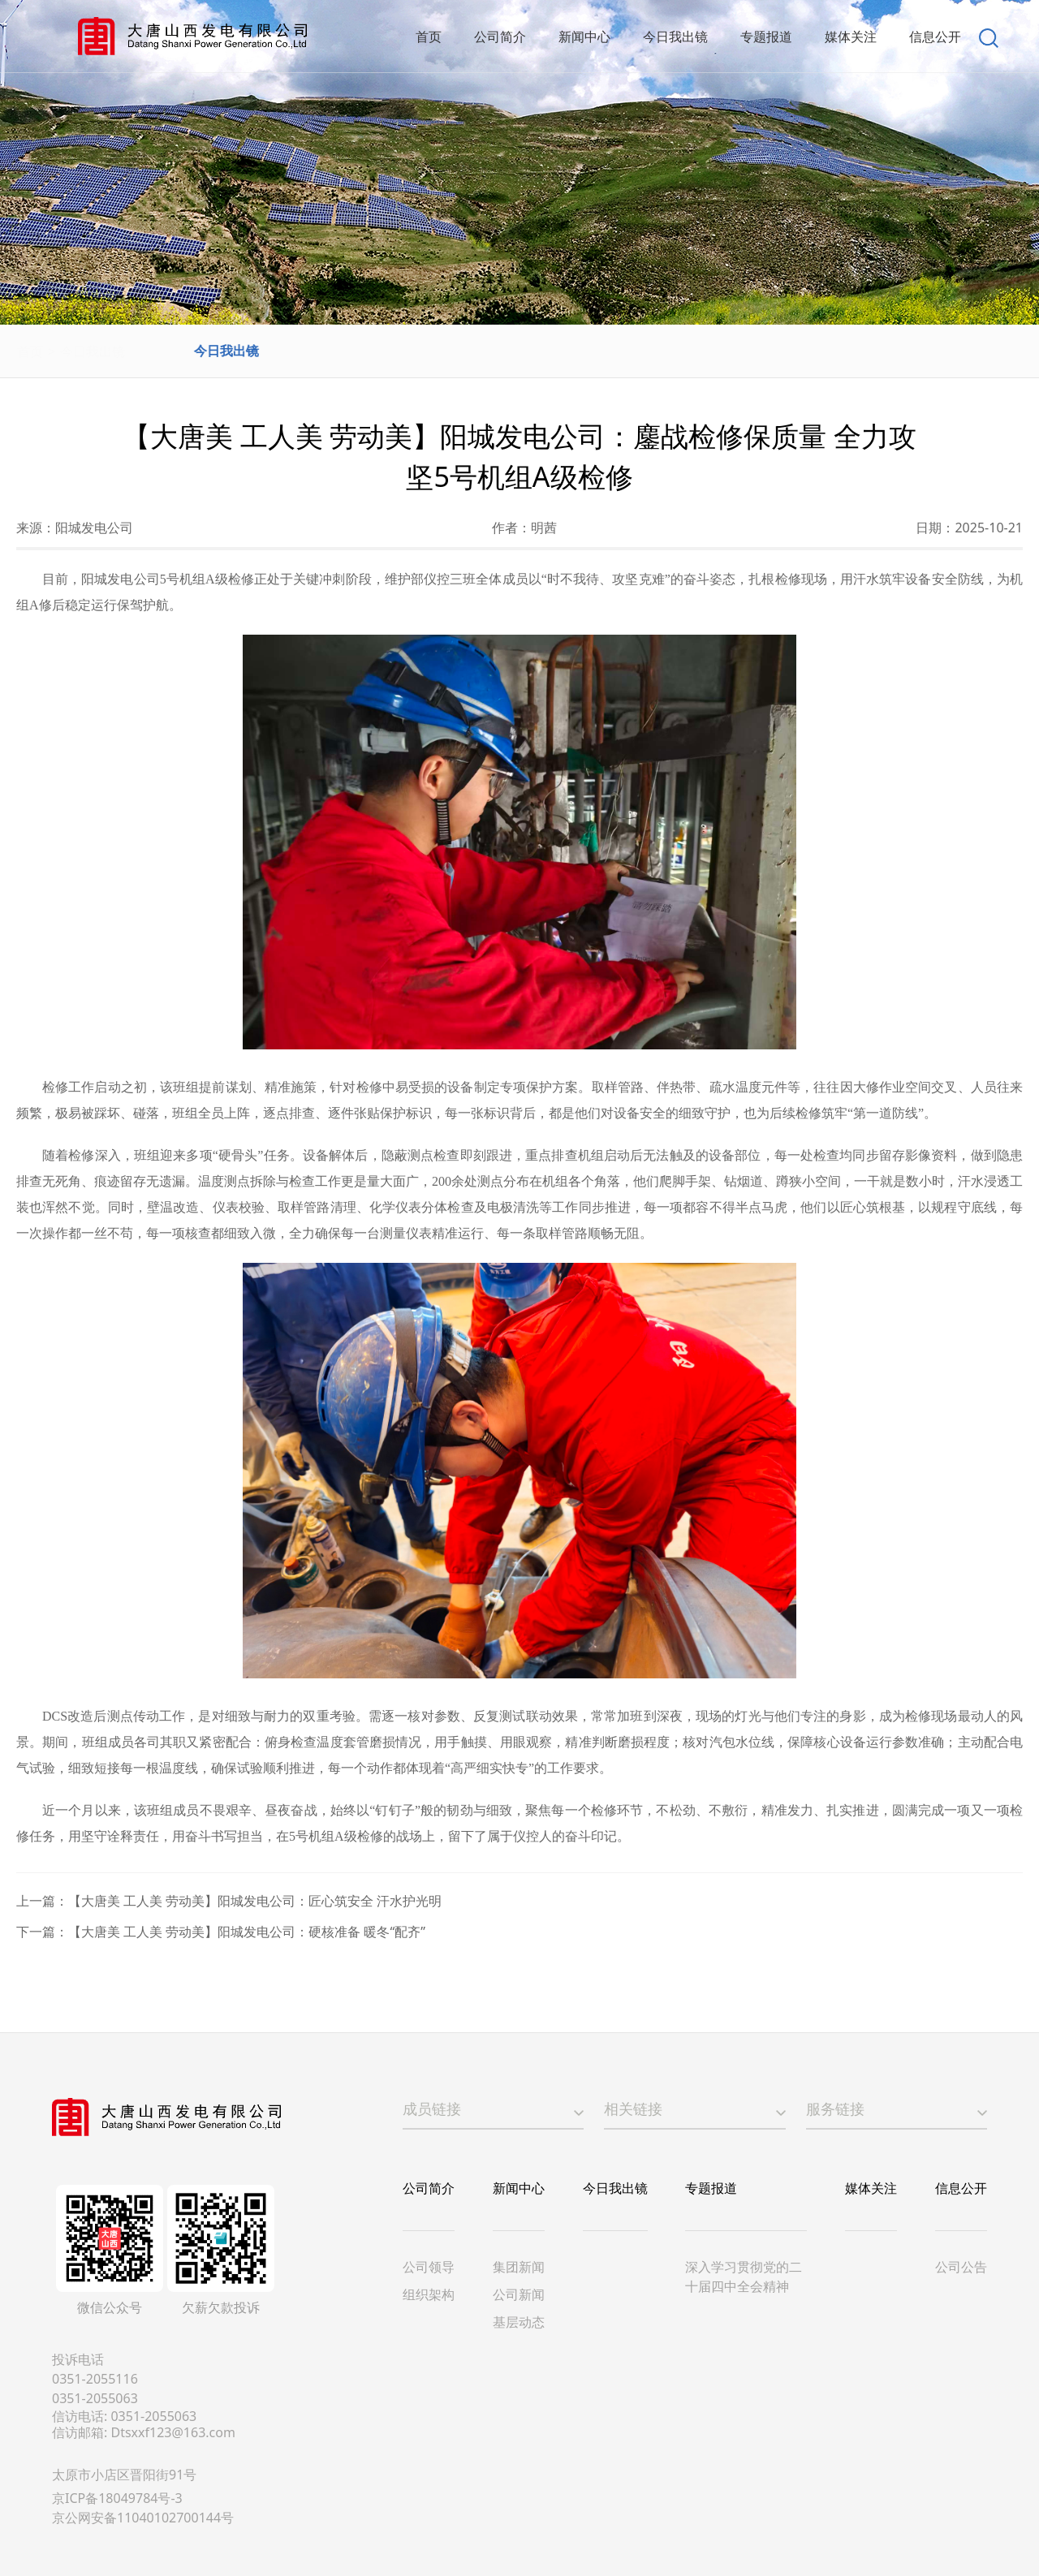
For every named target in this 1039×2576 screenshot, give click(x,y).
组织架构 (429, 2294)
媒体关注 (871, 2188)
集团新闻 (519, 2267)
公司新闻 (519, 2294)
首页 (68, 351)
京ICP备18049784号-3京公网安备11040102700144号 (143, 2507)
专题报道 (711, 2188)
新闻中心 (519, 2188)
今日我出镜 (130, 351)
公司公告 (961, 2267)
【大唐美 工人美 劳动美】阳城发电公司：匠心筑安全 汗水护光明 (255, 1901)
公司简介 (429, 2188)
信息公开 (961, 2188)
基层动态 (519, 2322)
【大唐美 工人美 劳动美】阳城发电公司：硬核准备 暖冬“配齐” (246, 1932)
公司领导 (429, 2267)
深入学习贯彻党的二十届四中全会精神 (743, 2276)
